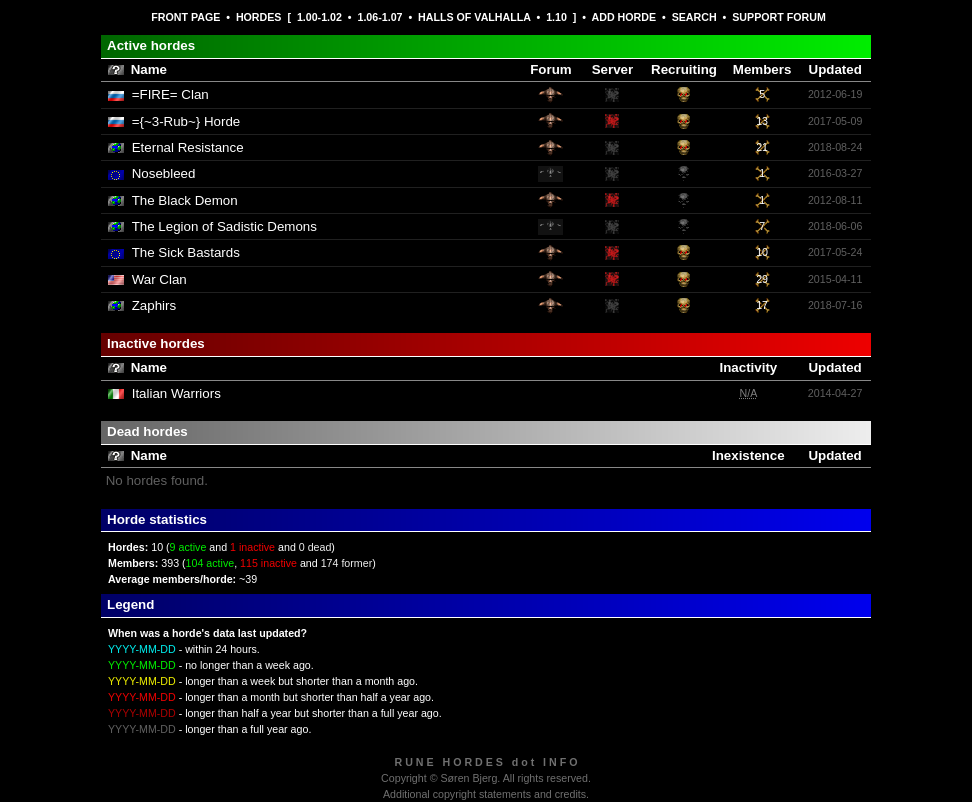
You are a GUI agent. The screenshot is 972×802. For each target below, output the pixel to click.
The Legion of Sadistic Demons (224, 226)
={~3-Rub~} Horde (186, 121)
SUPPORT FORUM (779, 17)
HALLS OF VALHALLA (474, 17)
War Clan (159, 279)
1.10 (556, 17)
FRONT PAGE (185, 17)
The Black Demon (185, 200)
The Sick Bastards (186, 252)
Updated (835, 69)
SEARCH (694, 17)
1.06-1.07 (379, 17)
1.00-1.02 (319, 17)
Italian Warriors (176, 393)
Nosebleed (164, 173)
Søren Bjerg (468, 778)
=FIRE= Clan (170, 94)
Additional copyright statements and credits (484, 794)
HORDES (259, 17)
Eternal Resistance (188, 147)
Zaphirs (154, 305)
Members (762, 69)
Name (149, 69)
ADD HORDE (624, 17)
